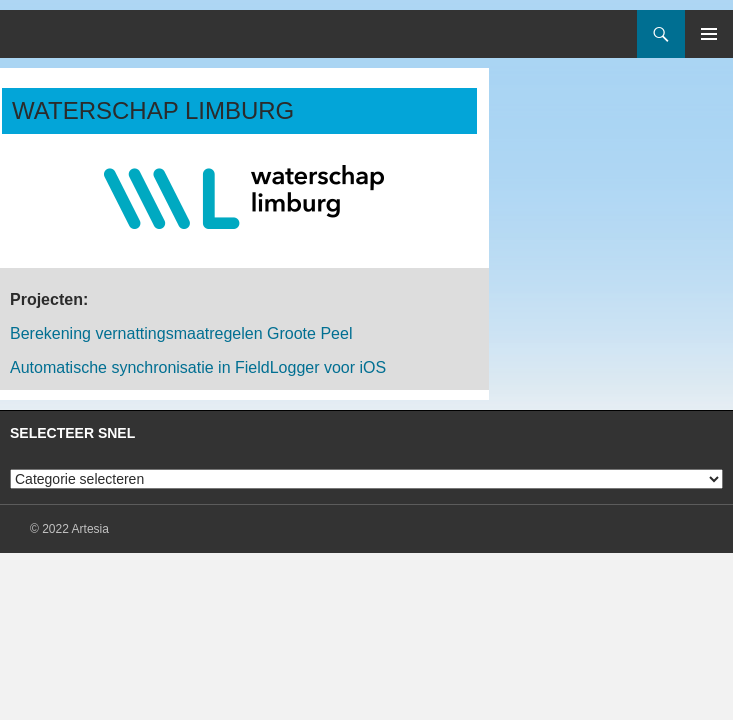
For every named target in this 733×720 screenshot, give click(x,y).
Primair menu (709, 34)
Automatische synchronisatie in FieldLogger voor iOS (198, 367)
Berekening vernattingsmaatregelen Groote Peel (181, 333)
